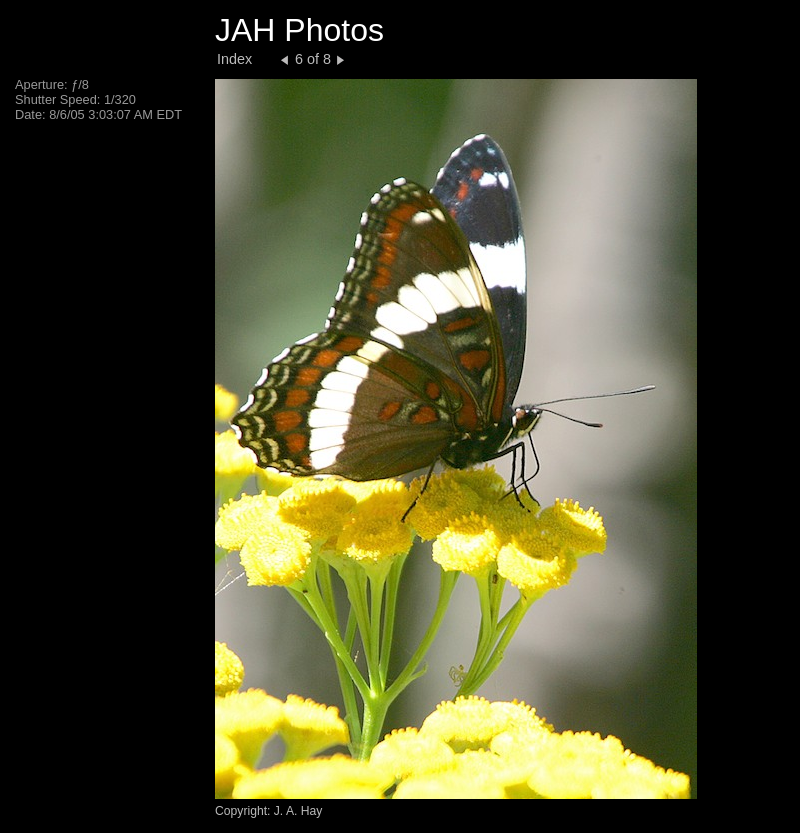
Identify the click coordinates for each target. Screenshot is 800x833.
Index (234, 59)
